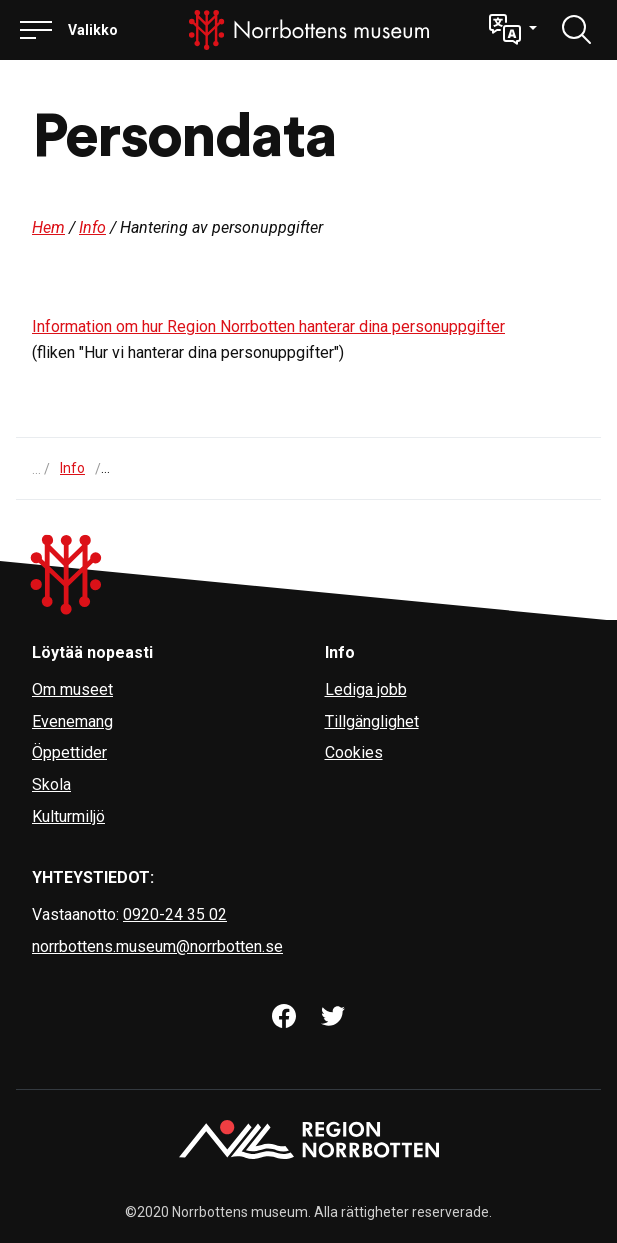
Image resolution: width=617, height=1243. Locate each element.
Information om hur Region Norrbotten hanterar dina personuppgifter (268, 326)
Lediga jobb (366, 689)
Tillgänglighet (372, 721)
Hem (48, 227)
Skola (51, 784)
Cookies (354, 752)
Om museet (72, 689)
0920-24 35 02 (175, 914)
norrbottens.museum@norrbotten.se (157, 946)
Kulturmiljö (68, 816)
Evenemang (72, 721)
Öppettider (69, 752)
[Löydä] (577, 30)
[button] (513, 30)
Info (92, 227)
